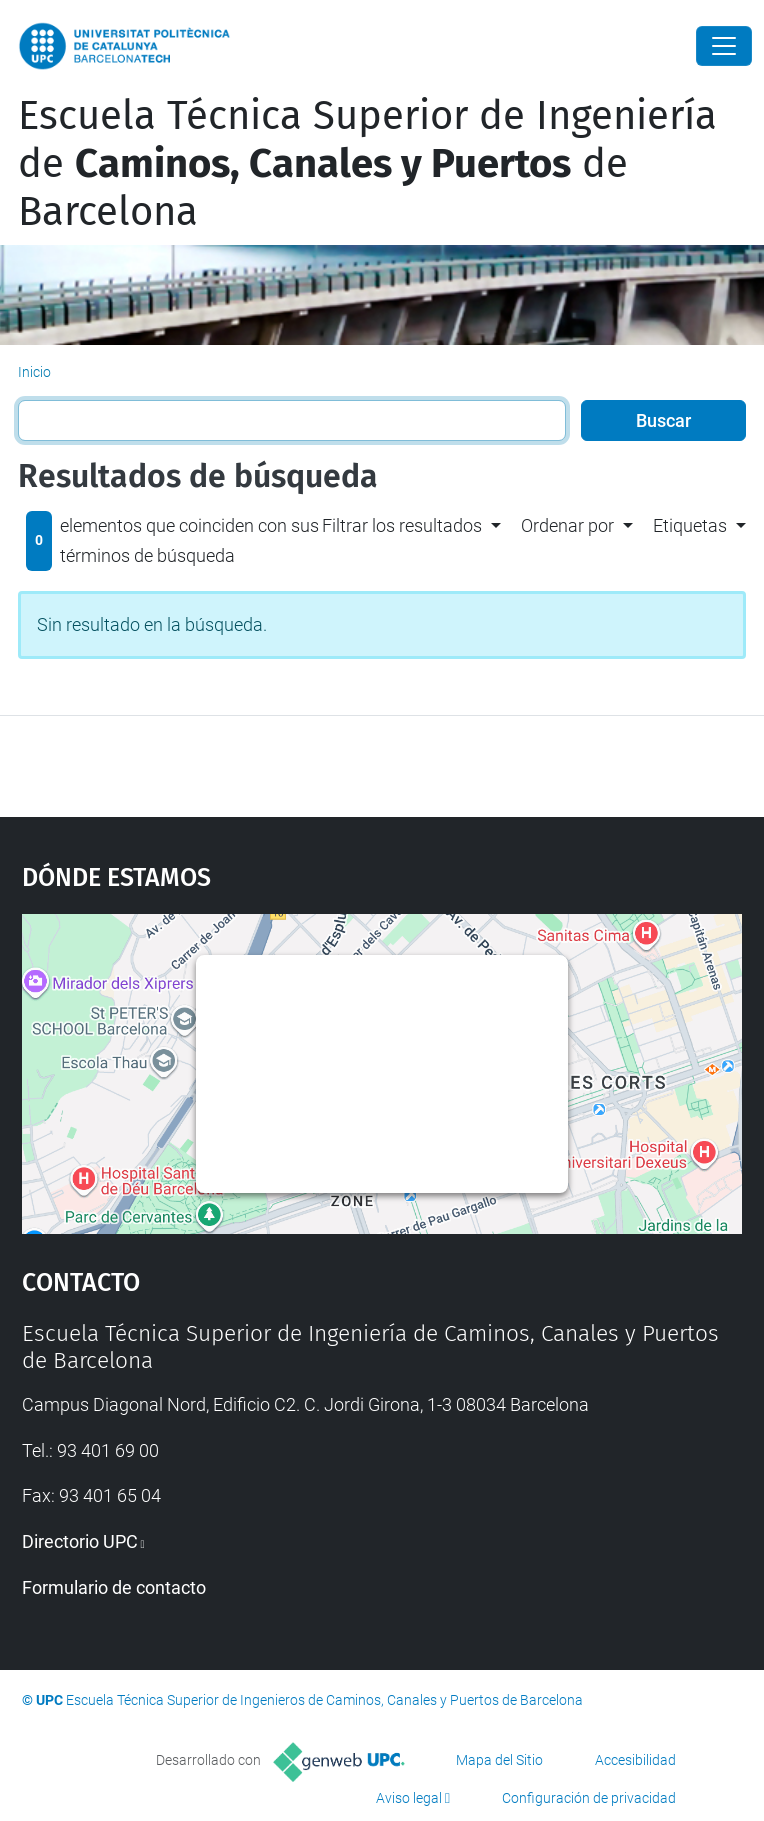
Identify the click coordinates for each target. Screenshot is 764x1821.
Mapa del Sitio (499, 1760)
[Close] (724, 46)
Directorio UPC (80, 1541)
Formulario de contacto (114, 1587)
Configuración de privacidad (589, 1798)
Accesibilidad (635, 1760)
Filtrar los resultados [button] (402, 525)
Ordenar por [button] (567, 525)
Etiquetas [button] (690, 525)
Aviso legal (409, 1798)
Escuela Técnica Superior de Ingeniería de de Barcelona (367, 164)
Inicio (34, 372)
